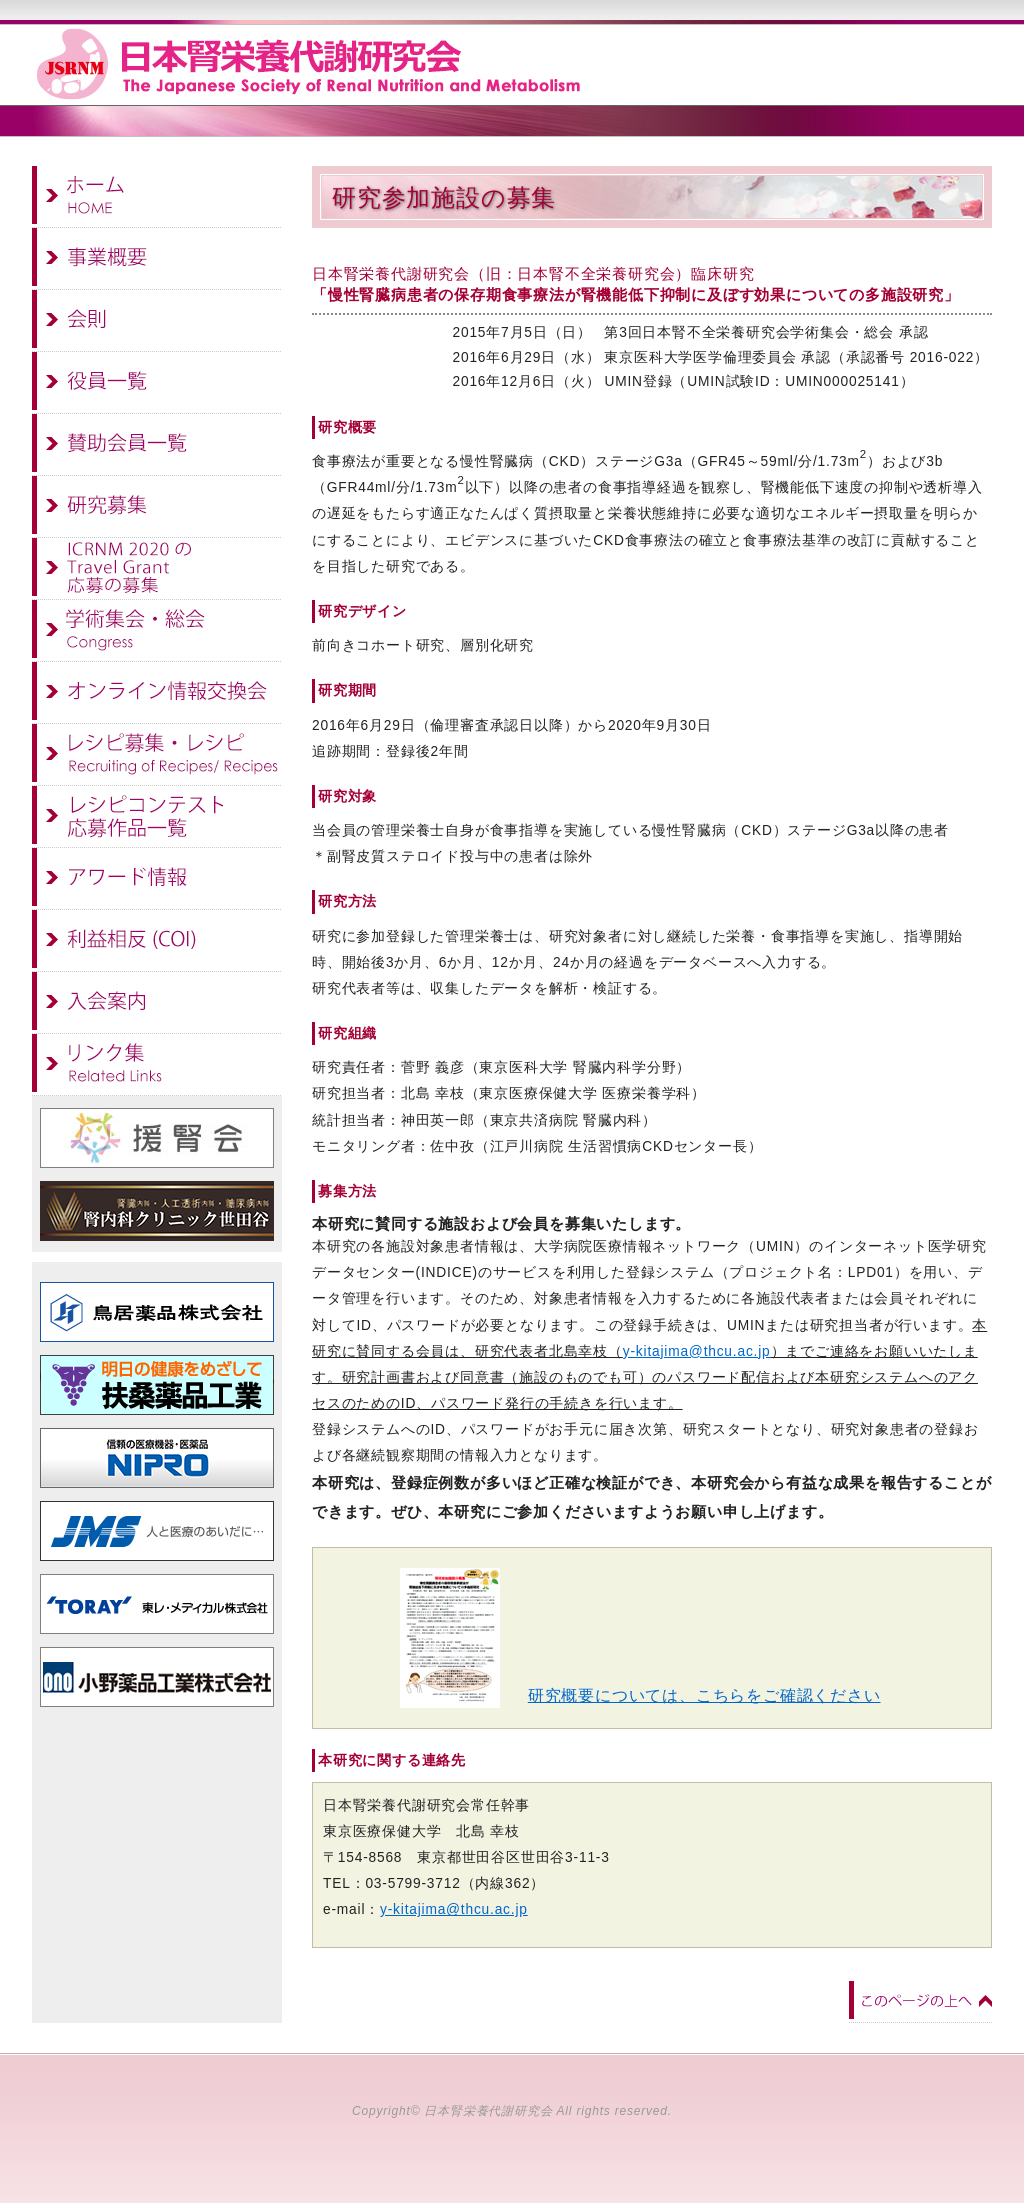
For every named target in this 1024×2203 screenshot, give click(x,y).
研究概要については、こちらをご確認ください (704, 1695)
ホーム (157, 197)
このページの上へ (920, 2000)
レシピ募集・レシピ (157, 755)
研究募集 (157, 507)
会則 (157, 321)
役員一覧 (157, 383)
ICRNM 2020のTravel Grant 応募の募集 (157, 569)
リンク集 (157, 1065)
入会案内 (157, 1003)
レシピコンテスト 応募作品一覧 (157, 817)
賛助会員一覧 (157, 445)
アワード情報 (157, 879)
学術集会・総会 (157, 631)
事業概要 (157, 259)
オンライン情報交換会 (157, 693)
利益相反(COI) (157, 941)
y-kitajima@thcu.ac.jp (697, 1351)
